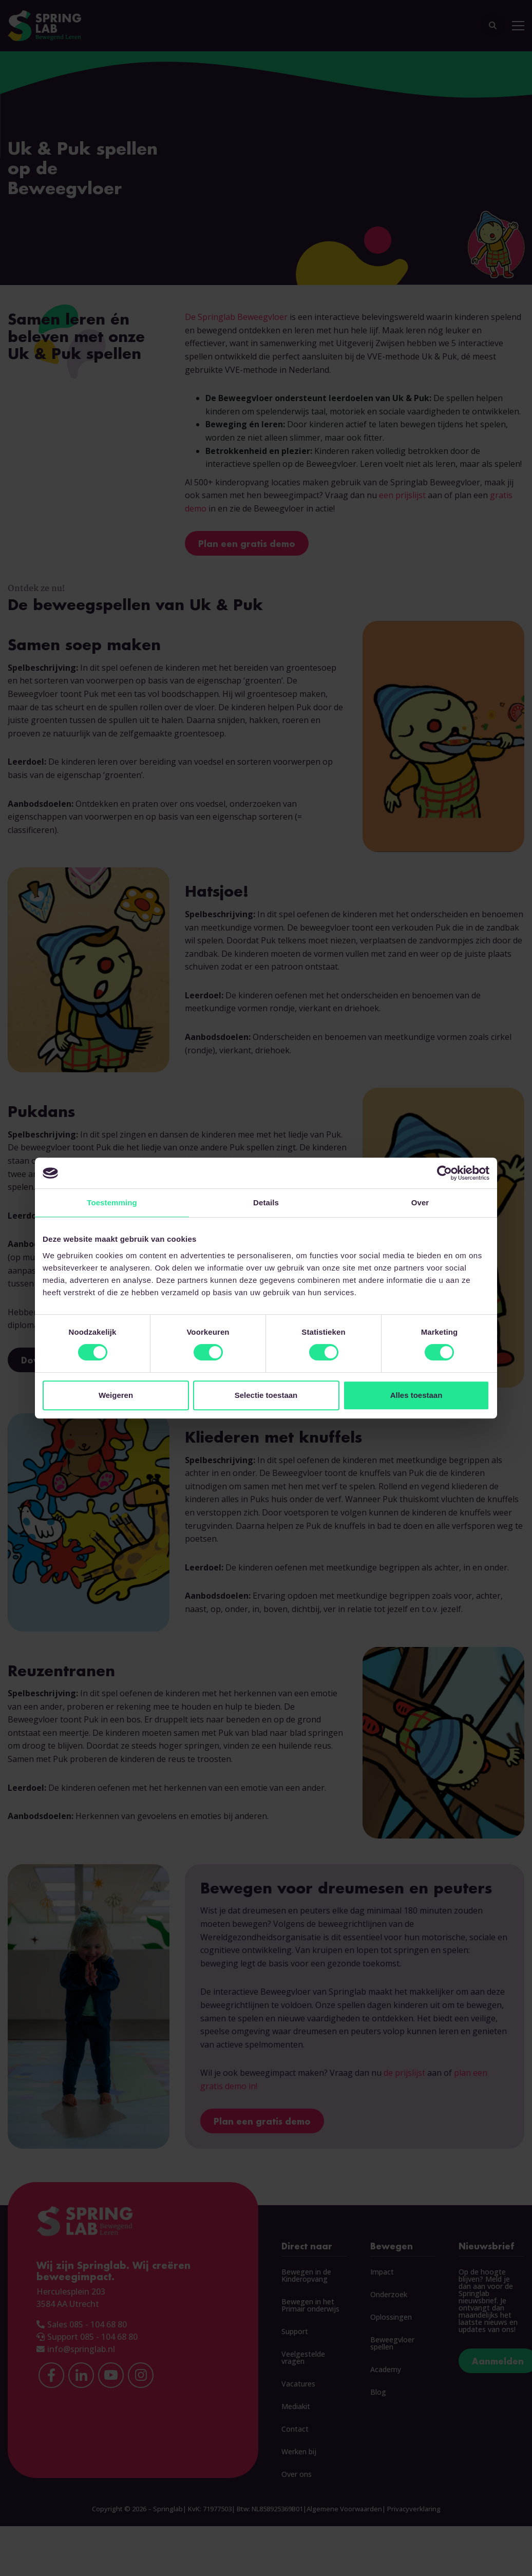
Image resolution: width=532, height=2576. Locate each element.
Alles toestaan (416, 1395)
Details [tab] (266, 1202)
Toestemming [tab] (112, 1202)
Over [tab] (420, 1202)
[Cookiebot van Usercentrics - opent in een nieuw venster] (444, 1173)
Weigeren (116, 1395)
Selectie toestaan (266, 1395)
